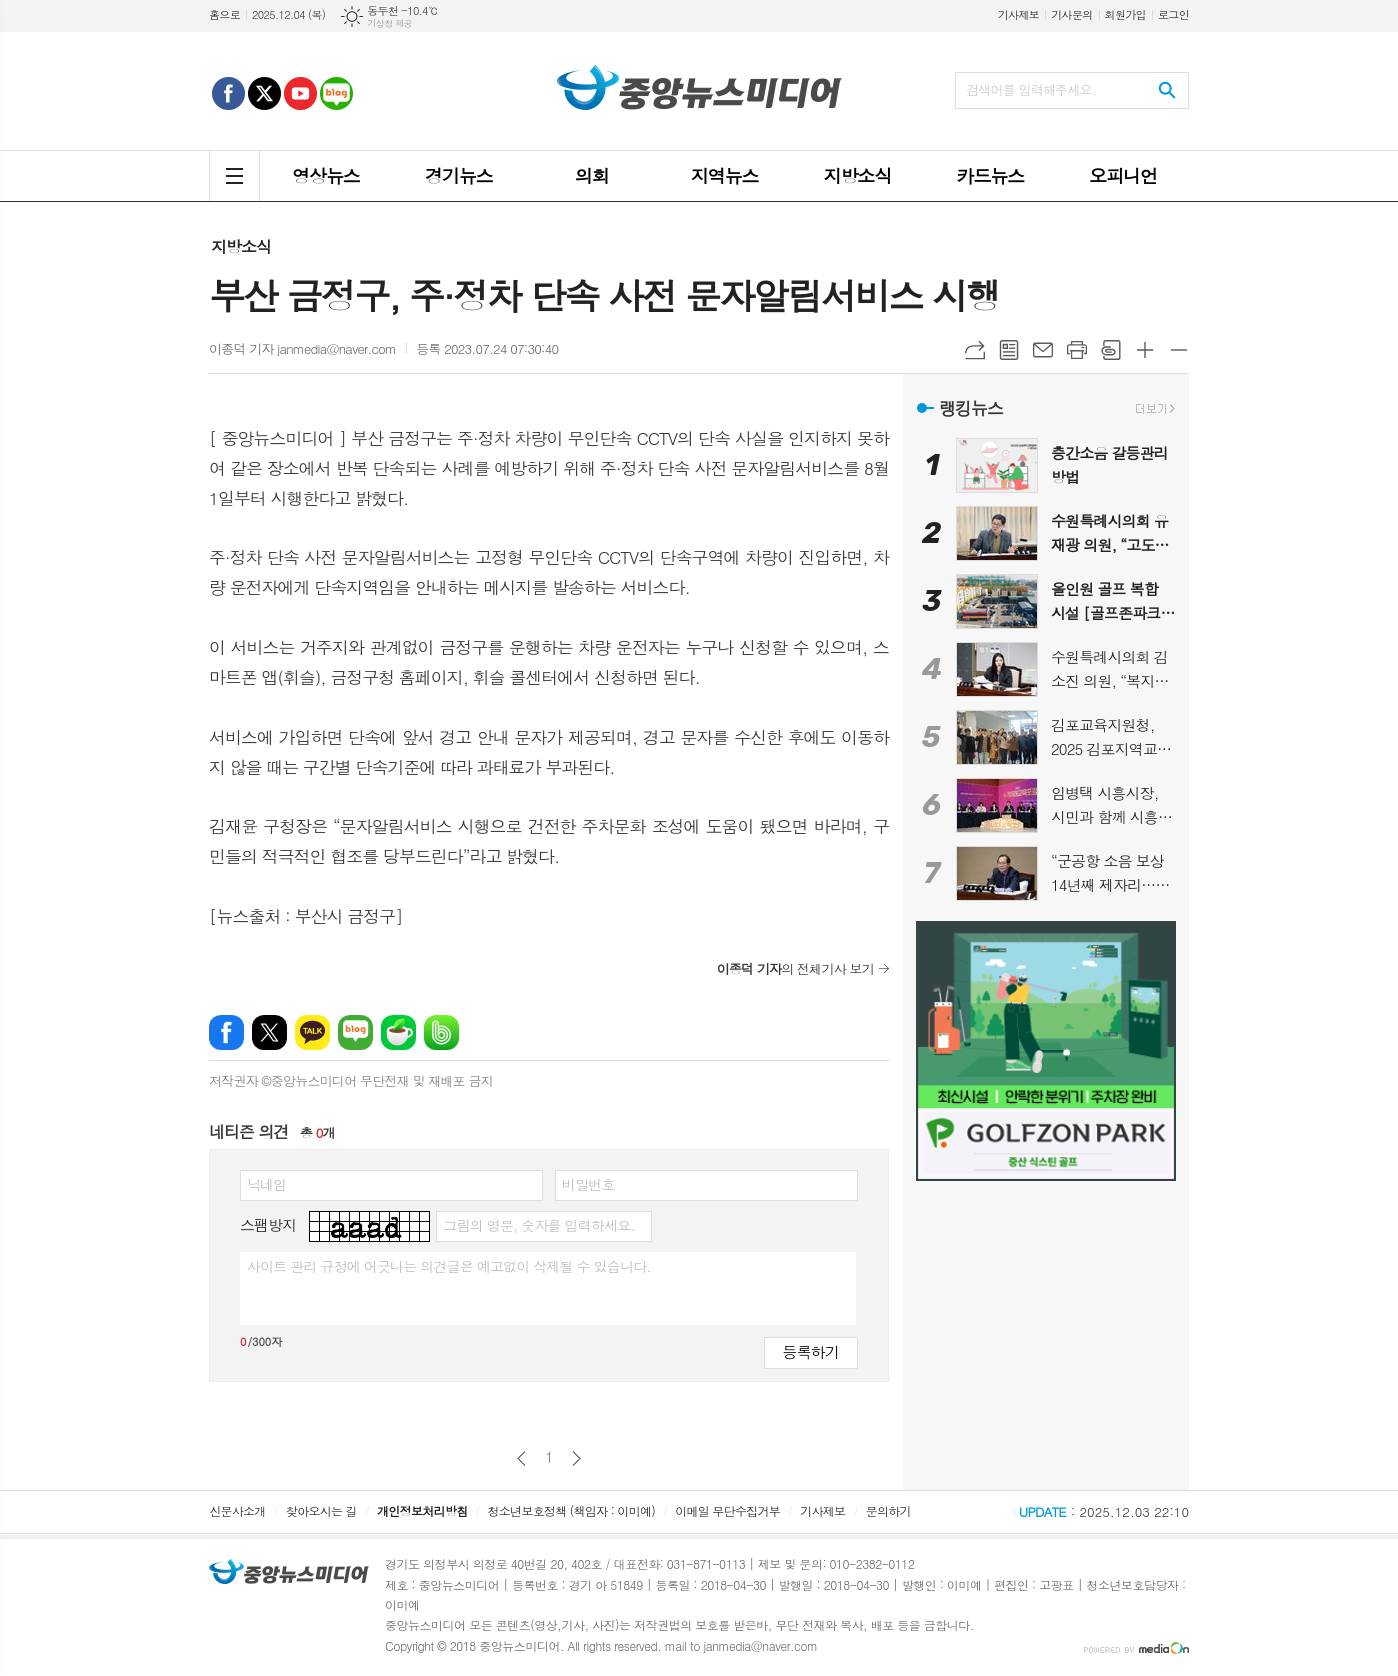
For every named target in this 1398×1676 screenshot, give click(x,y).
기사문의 (1071, 14)
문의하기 (888, 1510)
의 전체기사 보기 (795, 968)
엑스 (269, 1032)
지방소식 (241, 246)
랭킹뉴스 (971, 408)
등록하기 (811, 1351)
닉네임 (266, 1184)
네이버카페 (398, 1032)
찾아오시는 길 (321, 1510)
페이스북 (226, 1032)
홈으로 (224, 14)
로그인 (1173, 14)
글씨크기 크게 (1145, 350)
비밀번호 (588, 1184)
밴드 (441, 1032)
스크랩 (1111, 350)
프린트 (1077, 350)
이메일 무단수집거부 (727, 1510)
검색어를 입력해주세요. (1031, 89)
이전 (521, 1458)
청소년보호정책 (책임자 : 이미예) (571, 1510)
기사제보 (1018, 14)
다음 (576, 1458)
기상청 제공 (389, 23)
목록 (1009, 350)
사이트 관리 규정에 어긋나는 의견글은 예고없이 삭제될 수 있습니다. (449, 1266)
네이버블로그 (355, 1032)
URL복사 (975, 350)
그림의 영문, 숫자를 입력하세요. (538, 1225)
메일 (1043, 350)
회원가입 (1125, 14)
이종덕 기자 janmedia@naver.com (302, 348)
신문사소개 (237, 1510)
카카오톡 (312, 1032)
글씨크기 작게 (1179, 350)
